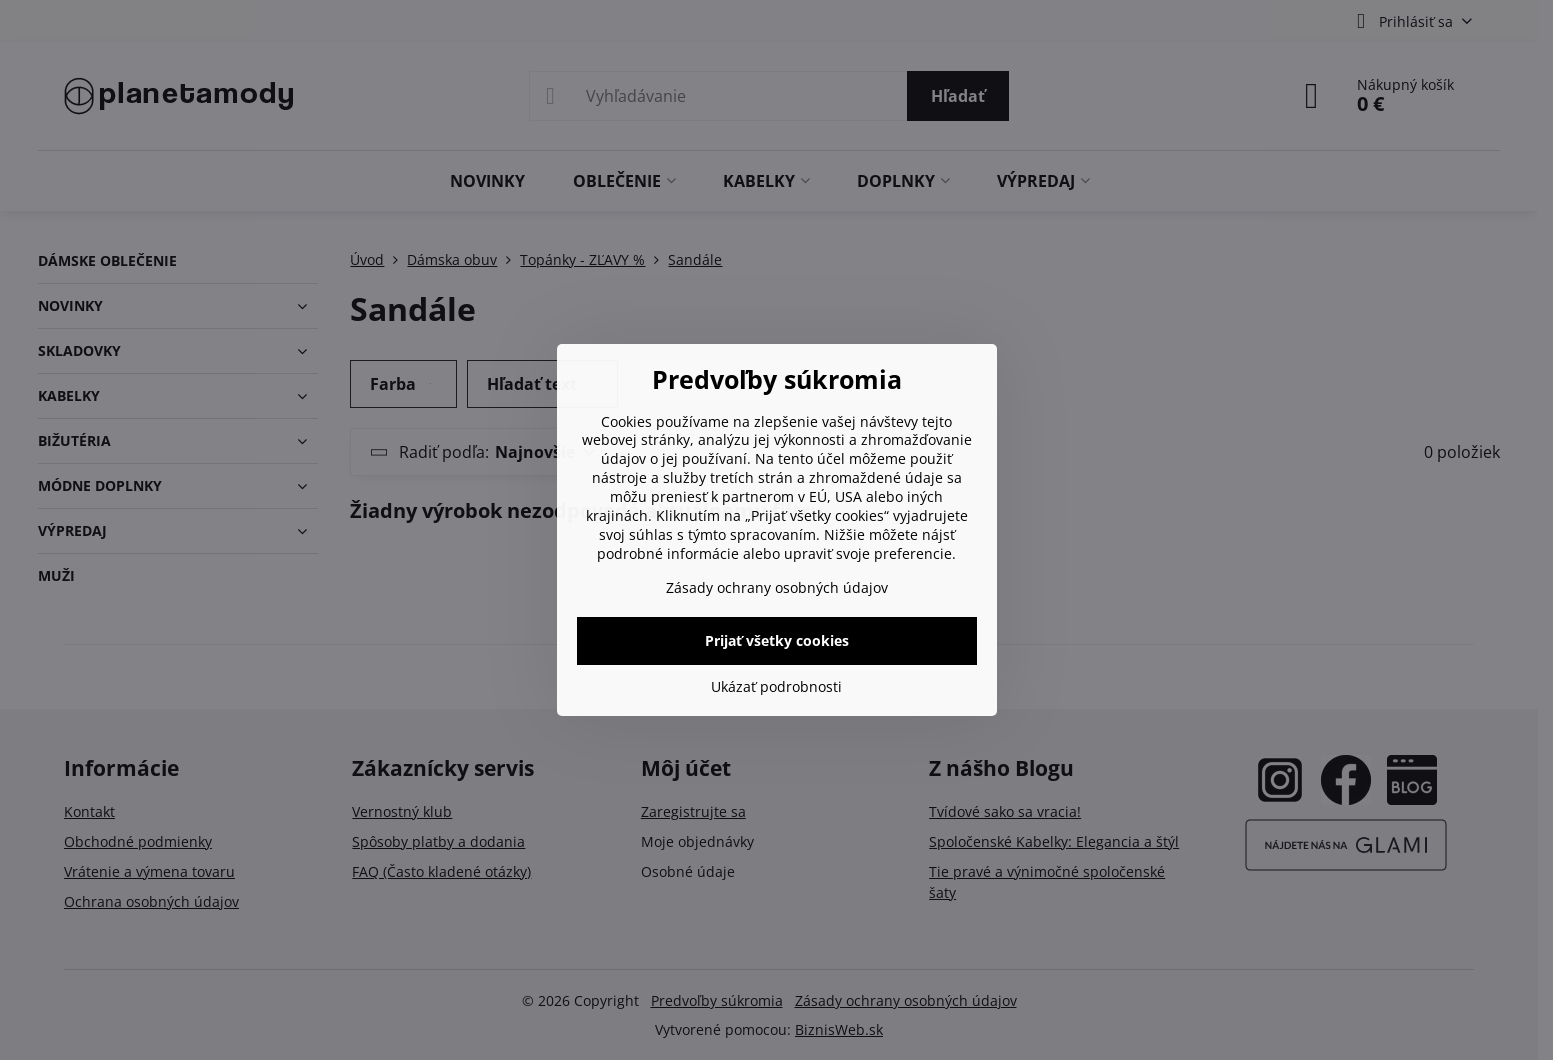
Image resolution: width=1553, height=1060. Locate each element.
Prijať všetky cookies (777, 640)
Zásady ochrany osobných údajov (777, 587)
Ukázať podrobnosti (776, 686)
